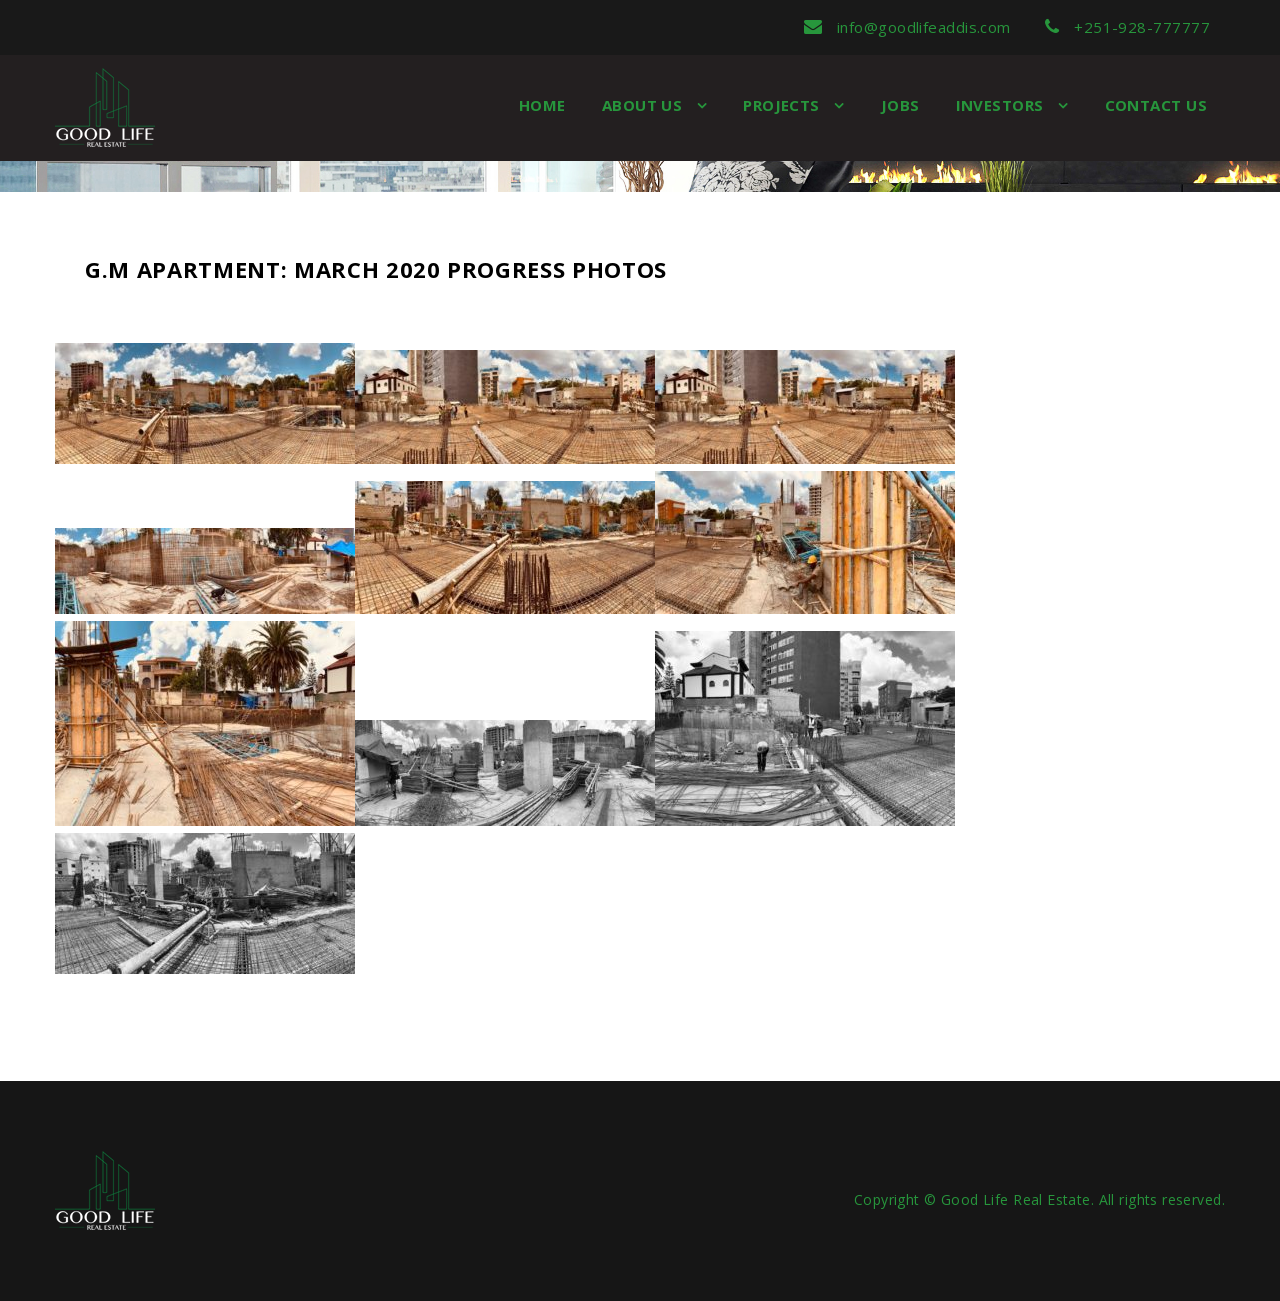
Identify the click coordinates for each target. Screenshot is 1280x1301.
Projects (783, 105)
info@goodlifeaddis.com (907, 27)
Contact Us (1156, 105)
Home (542, 105)
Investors (1002, 105)
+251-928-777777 (1127, 27)
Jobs (900, 105)
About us (644, 105)
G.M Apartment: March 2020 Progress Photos (376, 269)
